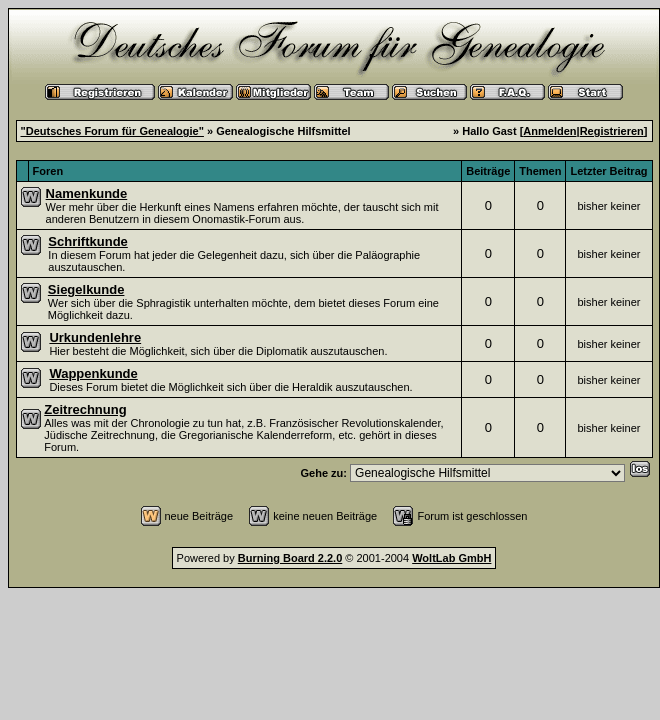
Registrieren (612, 131)
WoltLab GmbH (451, 558)
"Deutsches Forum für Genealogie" (112, 131)
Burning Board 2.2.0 (290, 558)
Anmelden (549, 131)
